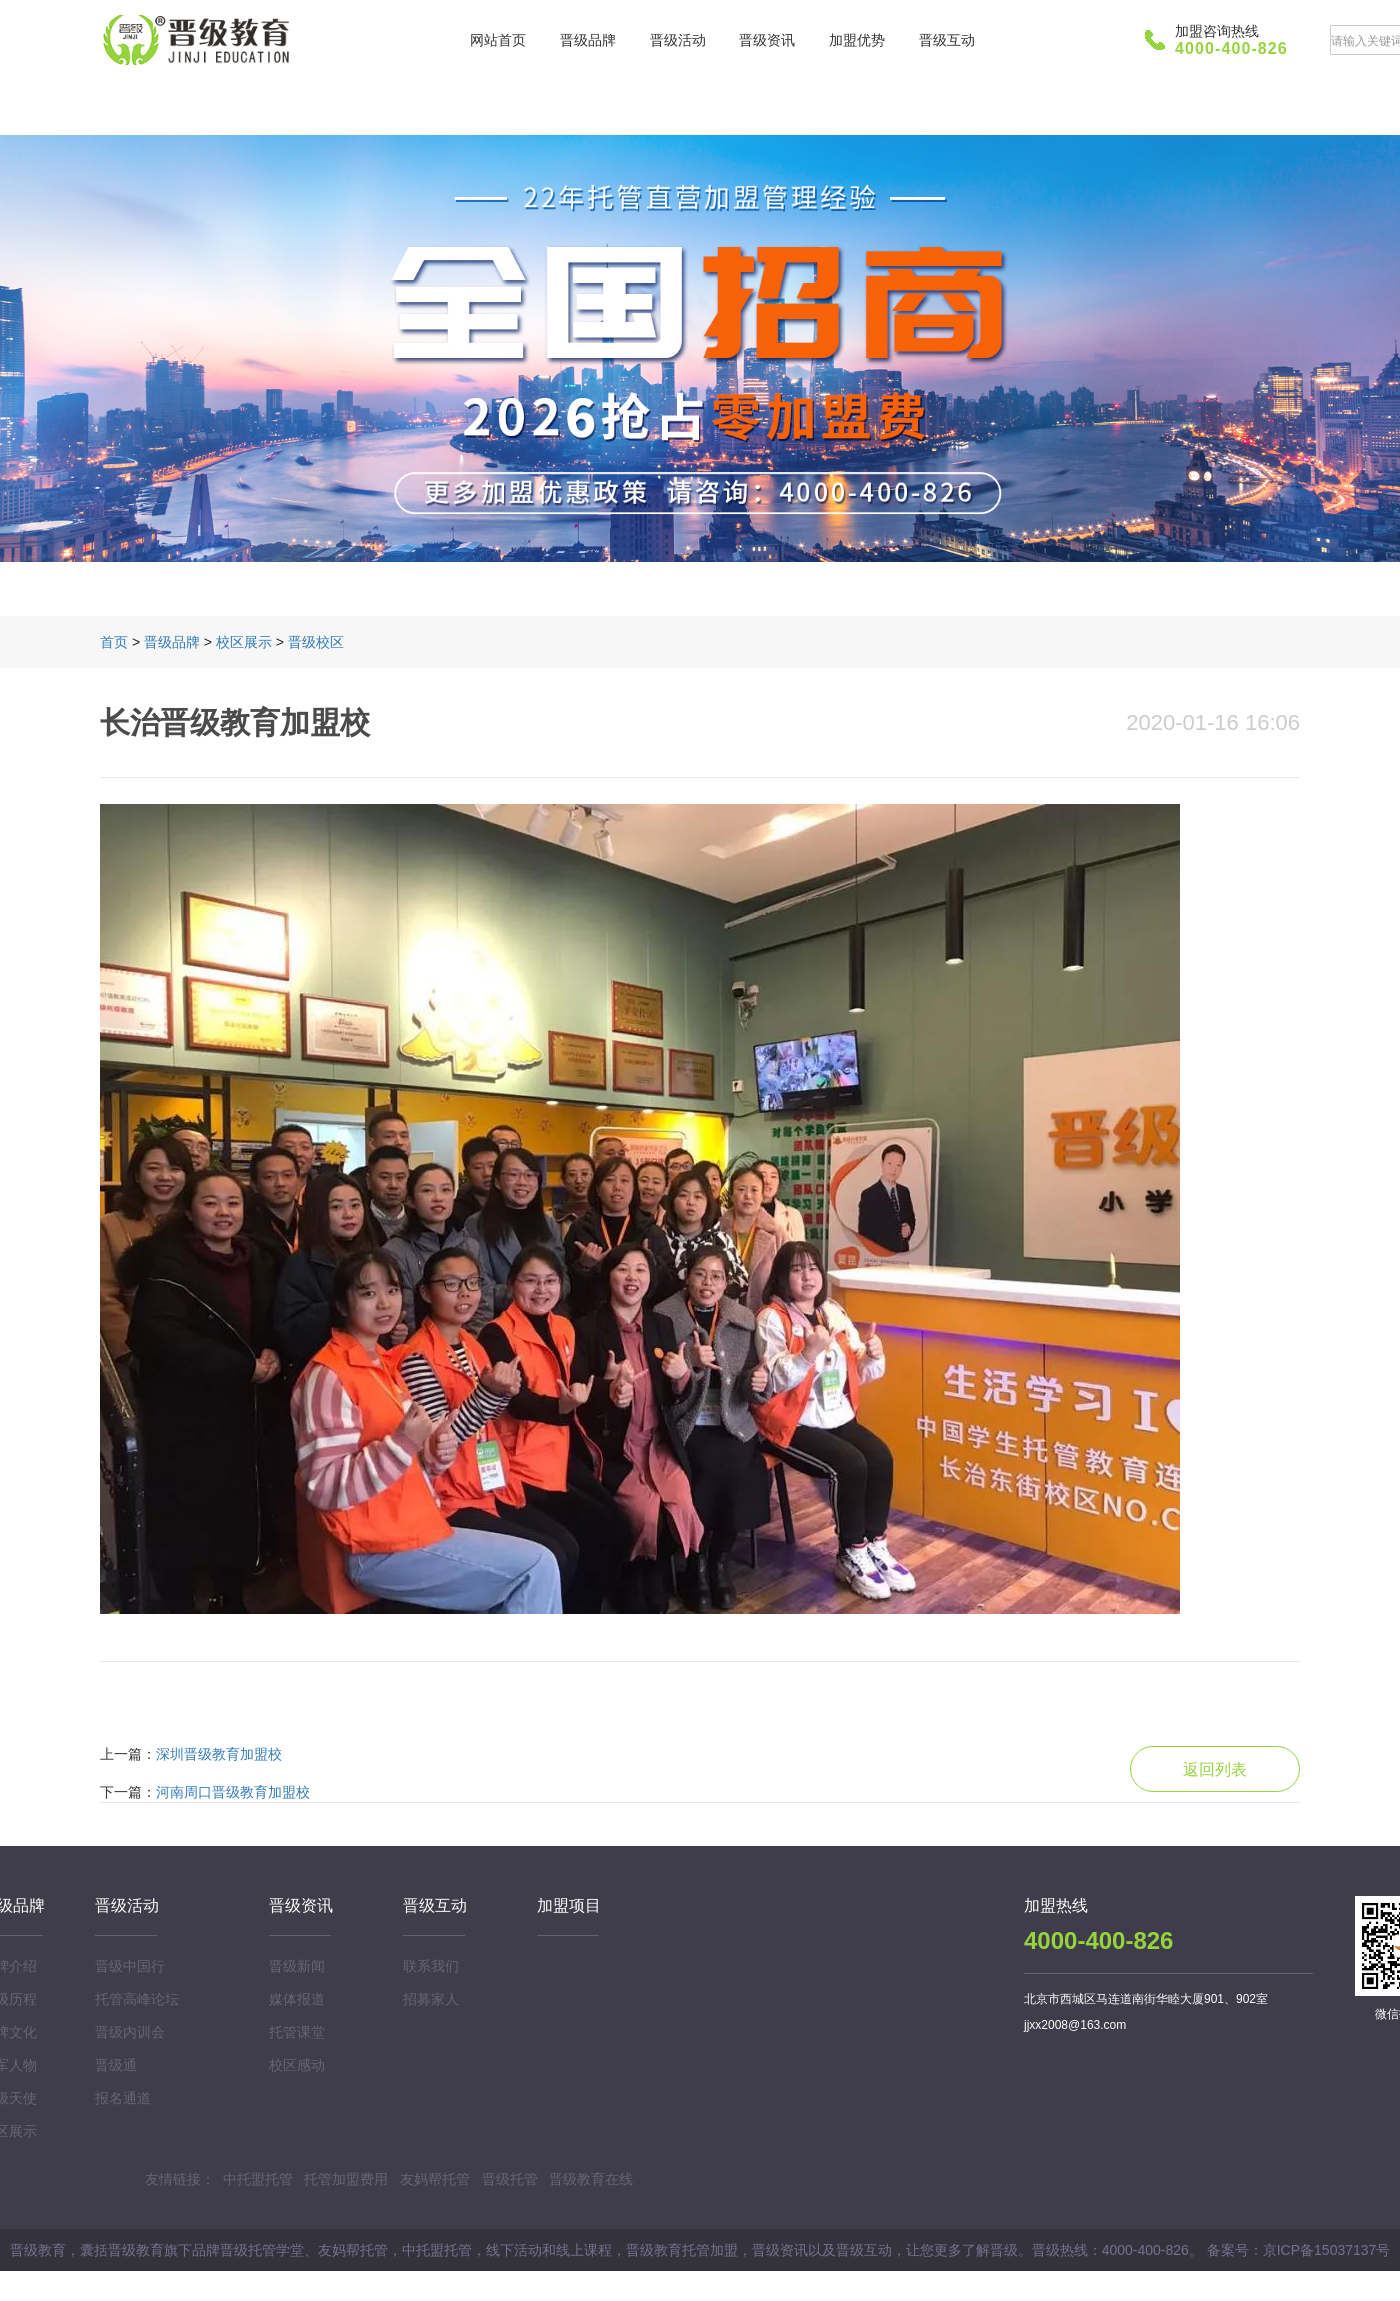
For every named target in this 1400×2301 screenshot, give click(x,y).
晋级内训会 (130, 2032)
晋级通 (116, 2065)
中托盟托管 (258, 2179)
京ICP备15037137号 (1327, 2250)
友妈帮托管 (435, 2179)
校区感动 (297, 2065)
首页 (114, 642)
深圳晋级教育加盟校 (219, 1754)
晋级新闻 (297, 1966)
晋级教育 (200, 40)
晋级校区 (316, 642)
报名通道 (123, 2098)
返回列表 (1215, 1769)
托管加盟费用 (346, 2179)
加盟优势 (857, 40)
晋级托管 (510, 2179)
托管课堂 (297, 2032)
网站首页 (498, 40)
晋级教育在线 (591, 2179)
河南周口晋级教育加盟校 (233, 1792)
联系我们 (431, 1966)
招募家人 (431, 1999)
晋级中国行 (130, 1966)
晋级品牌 (588, 40)
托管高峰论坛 (137, 1999)
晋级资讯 (767, 40)
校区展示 (244, 642)
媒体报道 (297, 1999)
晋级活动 (678, 40)
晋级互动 (947, 40)
